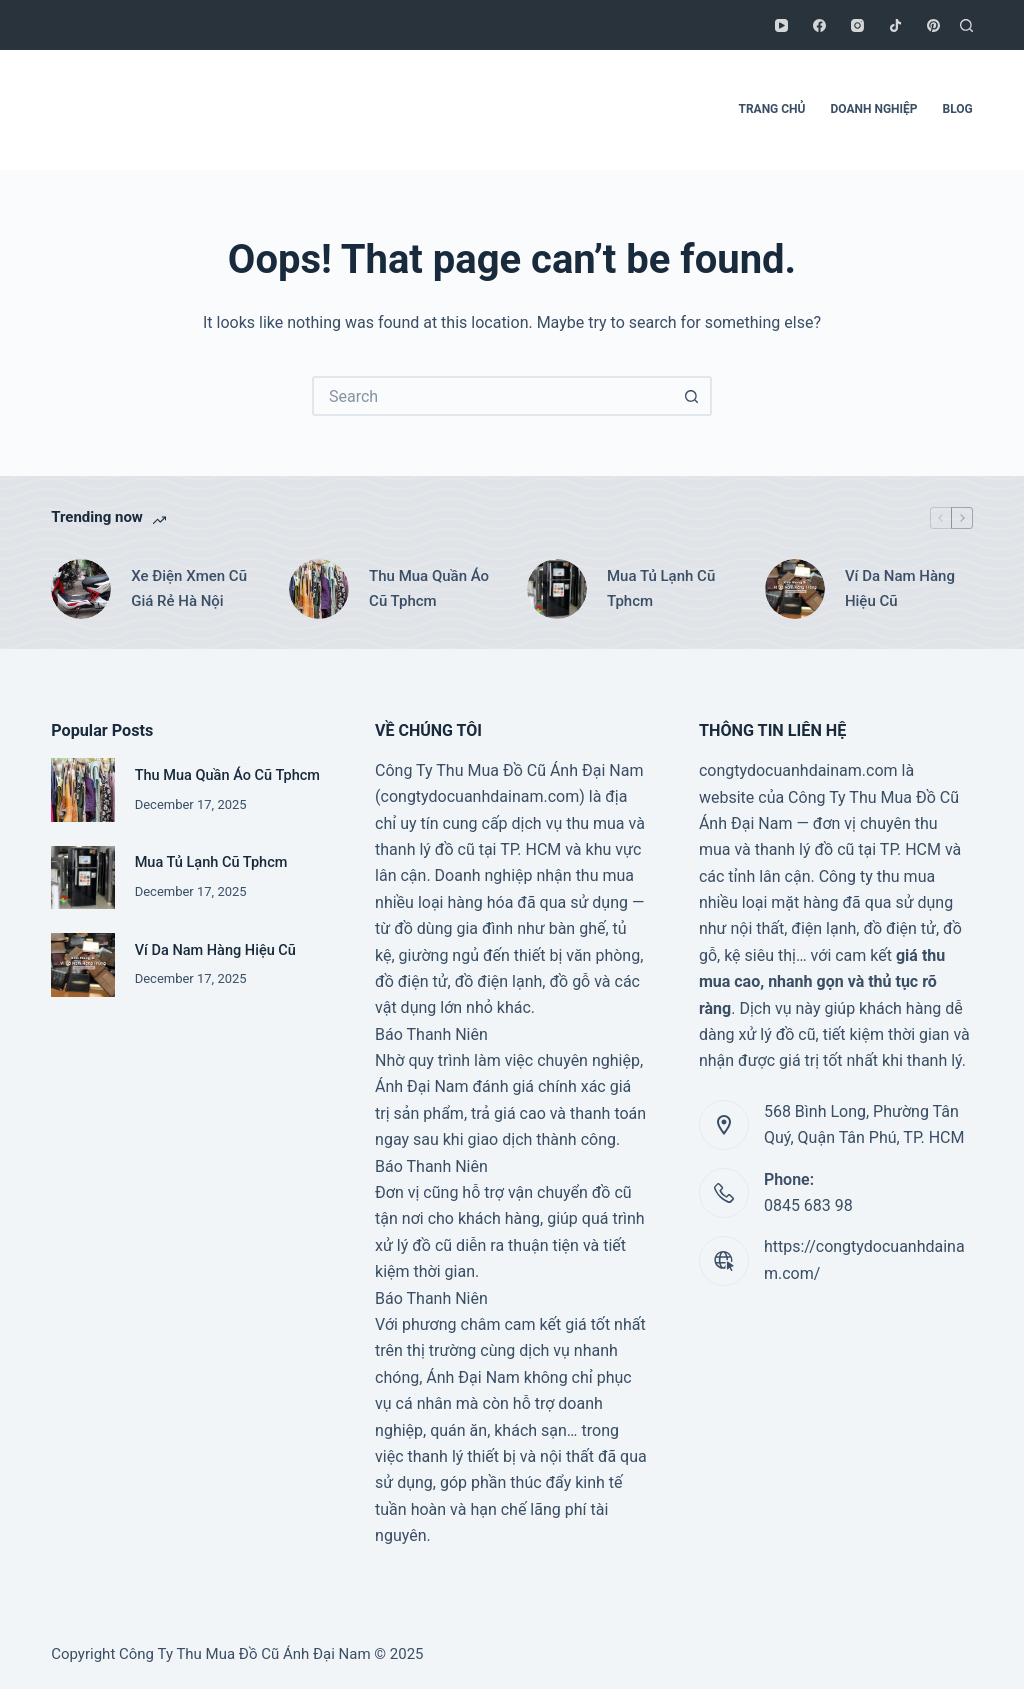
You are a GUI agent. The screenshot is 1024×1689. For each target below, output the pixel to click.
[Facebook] (819, 25)
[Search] (966, 25)
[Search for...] (492, 396)
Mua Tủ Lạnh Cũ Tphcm (661, 588)
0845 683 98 (808, 1205)
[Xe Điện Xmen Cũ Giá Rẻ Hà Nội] (81, 589)
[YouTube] (781, 25)
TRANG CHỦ (771, 109)
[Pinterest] (933, 25)
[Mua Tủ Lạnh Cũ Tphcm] (557, 589)
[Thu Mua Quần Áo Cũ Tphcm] (319, 589)
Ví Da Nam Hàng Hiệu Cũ (900, 588)
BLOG (958, 109)
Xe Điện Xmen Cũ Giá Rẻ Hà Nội (189, 588)
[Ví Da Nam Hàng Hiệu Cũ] (795, 589)
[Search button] (692, 396)
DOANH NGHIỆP (874, 109)
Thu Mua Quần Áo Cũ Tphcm (429, 588)
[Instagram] (857, 25)
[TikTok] (895, 25)
